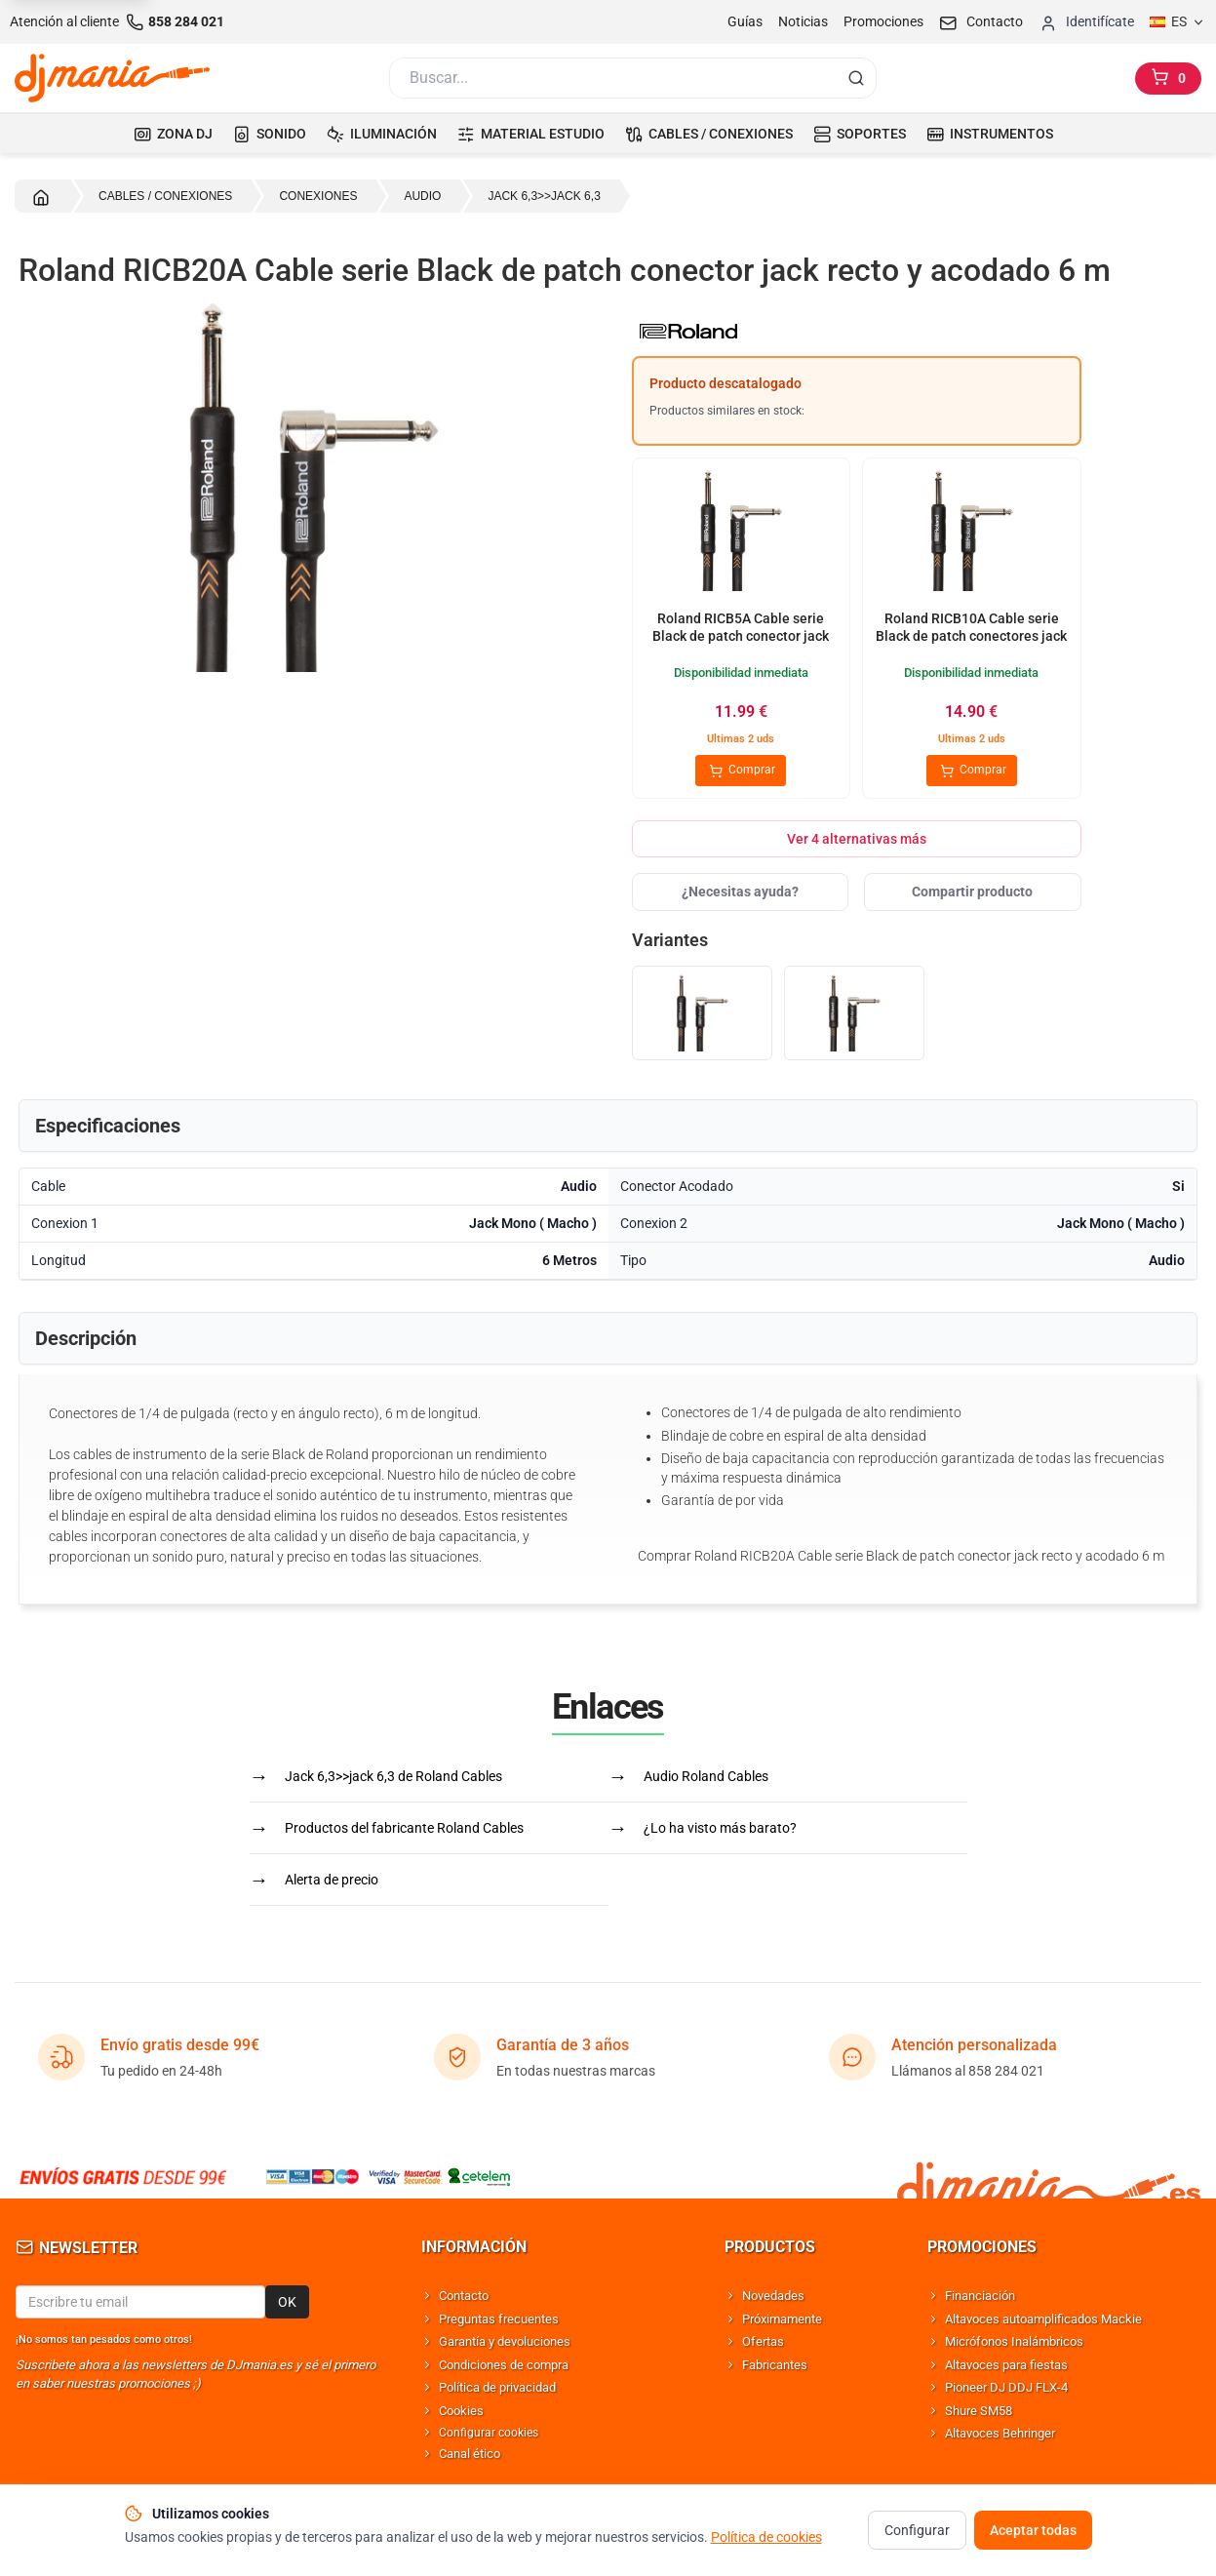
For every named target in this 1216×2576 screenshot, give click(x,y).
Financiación (980, 2295)
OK (287, 2302)
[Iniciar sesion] (1086, 22)
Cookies (461, 2410)
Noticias (803, 21)
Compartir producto (972, 891)
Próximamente (782, 2319)
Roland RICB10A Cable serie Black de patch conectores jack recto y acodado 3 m (971, 635)
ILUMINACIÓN (382, 133)
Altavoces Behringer (1000, 2433)
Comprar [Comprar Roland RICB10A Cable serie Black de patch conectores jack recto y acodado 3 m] (971, 770)
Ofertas (763, 2341)
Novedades (773, 2295)
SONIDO (269, 133)
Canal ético (469, 2453)
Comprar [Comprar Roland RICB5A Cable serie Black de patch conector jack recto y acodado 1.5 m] (740, 770)
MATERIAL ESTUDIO (531, 133)
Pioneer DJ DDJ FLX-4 (1006, 2387)
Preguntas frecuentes (499, 2319)
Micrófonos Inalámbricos (1014, 2341)
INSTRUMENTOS (989, 133)
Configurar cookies (488, 2432)
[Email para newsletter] (140, 2301)
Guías (745, 21)
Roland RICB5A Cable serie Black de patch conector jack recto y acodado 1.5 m (740, 635)
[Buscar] (611, 78)
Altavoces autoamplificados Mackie (1043, 2319)
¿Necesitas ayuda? (740, 891)
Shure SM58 (978, 2410)
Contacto (464, 2295)
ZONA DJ (173, 133)
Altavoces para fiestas (1006, 2365)
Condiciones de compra (504, 2365)
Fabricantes (774, 2365)
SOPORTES (859, 133)
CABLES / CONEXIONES (709, 133)
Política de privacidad (497, 2387)
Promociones (883, 21)
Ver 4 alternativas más (856, 839)
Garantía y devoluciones (504, 2341)
